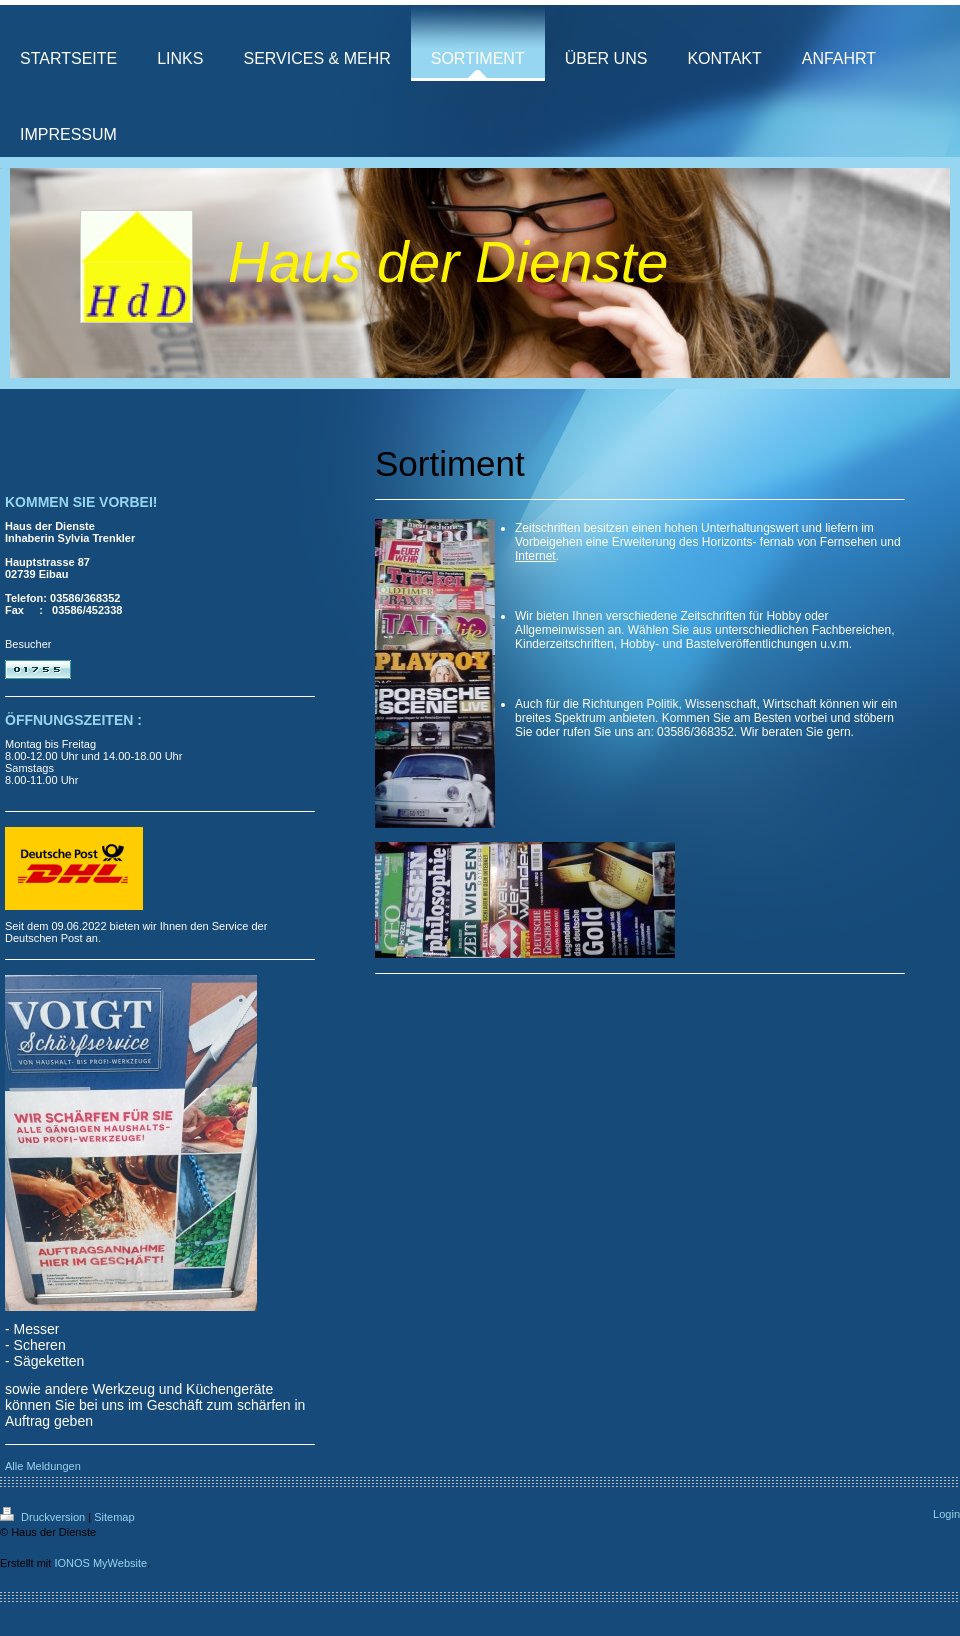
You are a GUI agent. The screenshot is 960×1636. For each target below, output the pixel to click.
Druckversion (44, 1517)
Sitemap (114, 1517)
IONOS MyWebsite (100, 1563)
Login (946, 1514)
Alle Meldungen (43, 1466)
